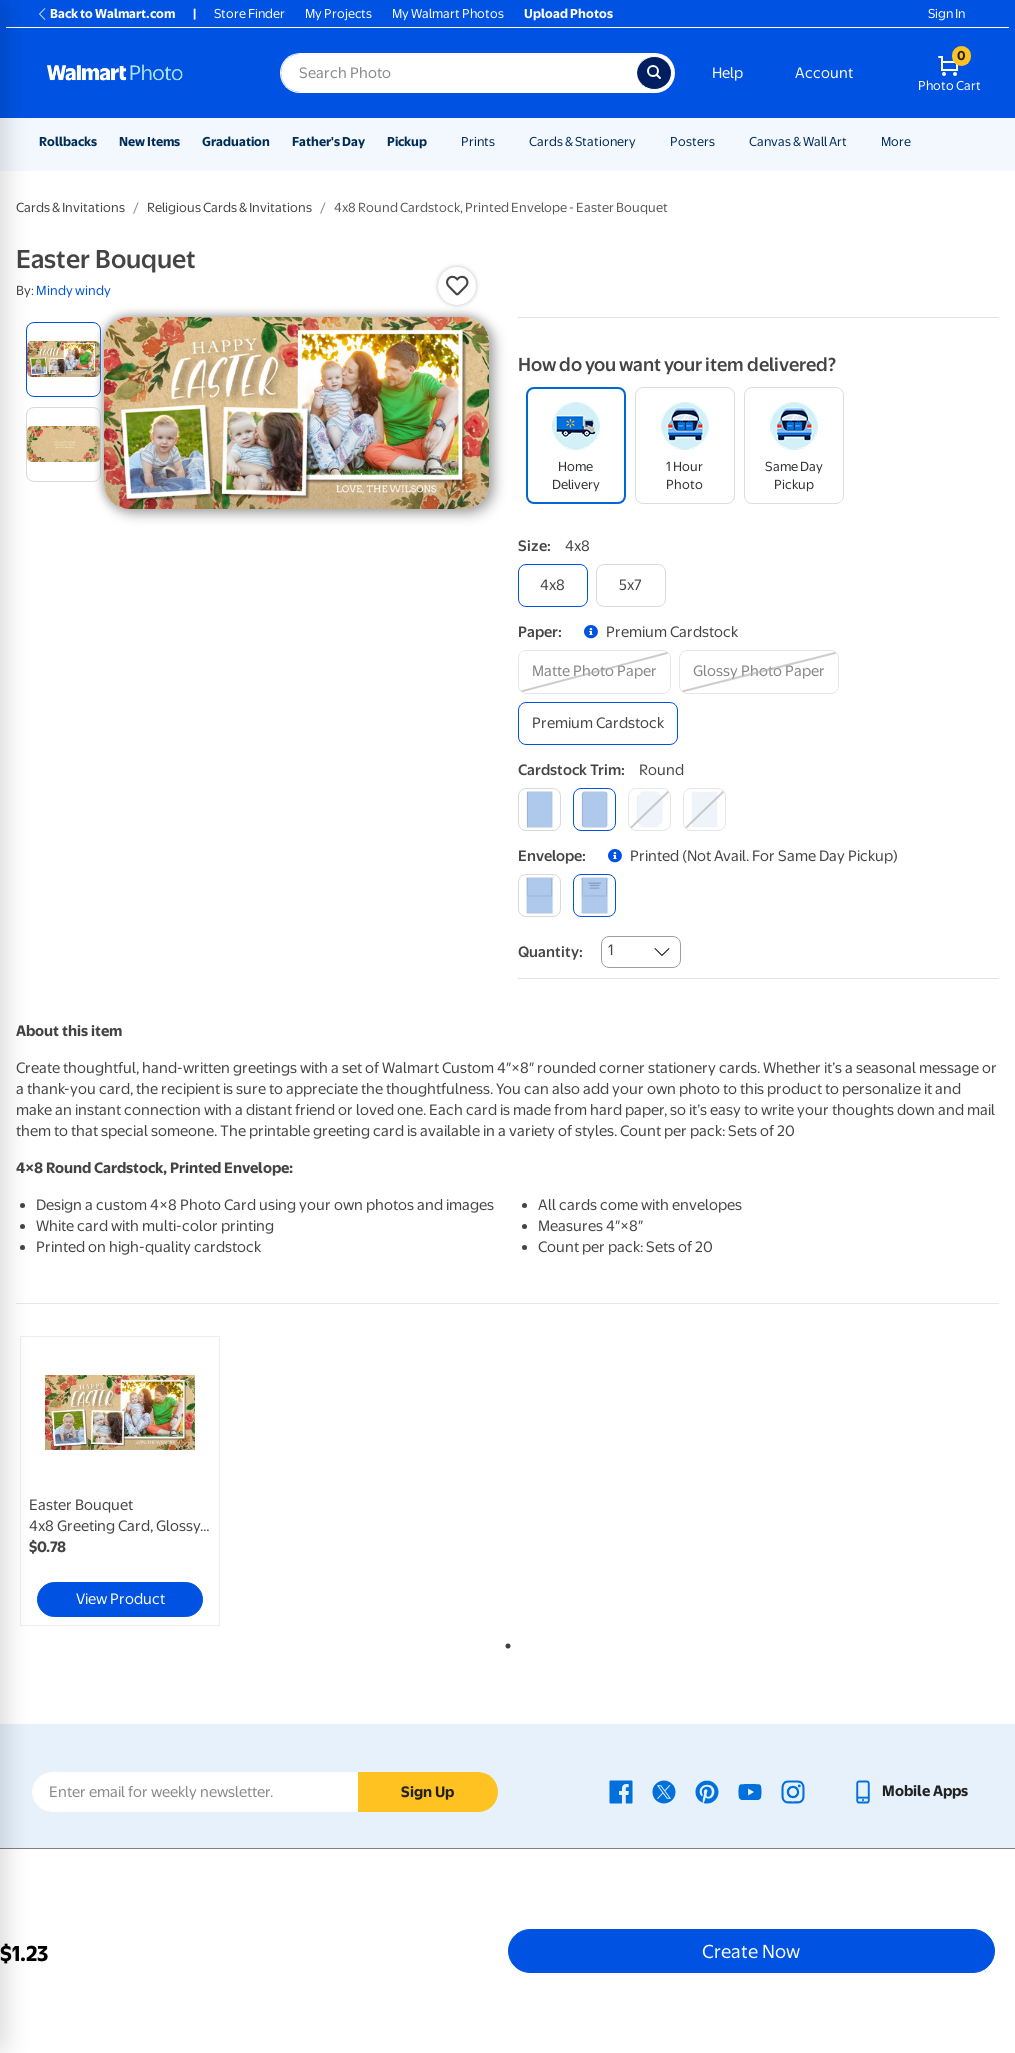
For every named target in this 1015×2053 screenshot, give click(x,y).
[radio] (63, 359)
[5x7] (631, 585)
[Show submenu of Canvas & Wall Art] (856, 141)
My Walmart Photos (448, 13)
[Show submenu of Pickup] (436, 141)
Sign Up (427, 1792)
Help (727, 73)
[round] (594, 809)
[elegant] (649, 809)
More (896, 141)
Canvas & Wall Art (798, 141)
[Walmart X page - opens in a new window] (664, 1791)
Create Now (751, 1951)
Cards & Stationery (582, 141)
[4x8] (553, 585)
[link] (120, 1481)
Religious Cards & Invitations (229, 207)
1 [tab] (504, 1642)
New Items (149, 141)
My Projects (338, 13)
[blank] (539, 895)
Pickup (407, 141)
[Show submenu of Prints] (504, 141)
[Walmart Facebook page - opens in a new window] (621, 1791)
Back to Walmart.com (105, 13)
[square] (539, 809)
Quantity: (550, 952)
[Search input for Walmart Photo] (458, 73)
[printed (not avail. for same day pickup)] (594, 895)
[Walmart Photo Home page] (142, 73)
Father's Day (328, 141)
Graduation (236, 141)
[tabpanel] (180, 1481)
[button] (457, 286)
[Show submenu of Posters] (724, 141)
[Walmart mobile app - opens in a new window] (909, 1791)
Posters (692, 141)
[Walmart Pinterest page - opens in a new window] (707, 1791)
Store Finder (249, 13)
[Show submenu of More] (920, 141)
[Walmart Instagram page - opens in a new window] (793, 1791)
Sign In (946, 13)
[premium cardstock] (598, 723)
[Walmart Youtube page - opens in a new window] (750, 1791)
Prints (478, 141)
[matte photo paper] (594, 671)
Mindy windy (73, 290)
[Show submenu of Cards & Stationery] (645, 141)
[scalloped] (704, 809)
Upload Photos (568, 13)
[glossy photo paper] (759, 671)
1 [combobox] (610, 950)
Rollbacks (68, 141)
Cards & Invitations (70, 207)
